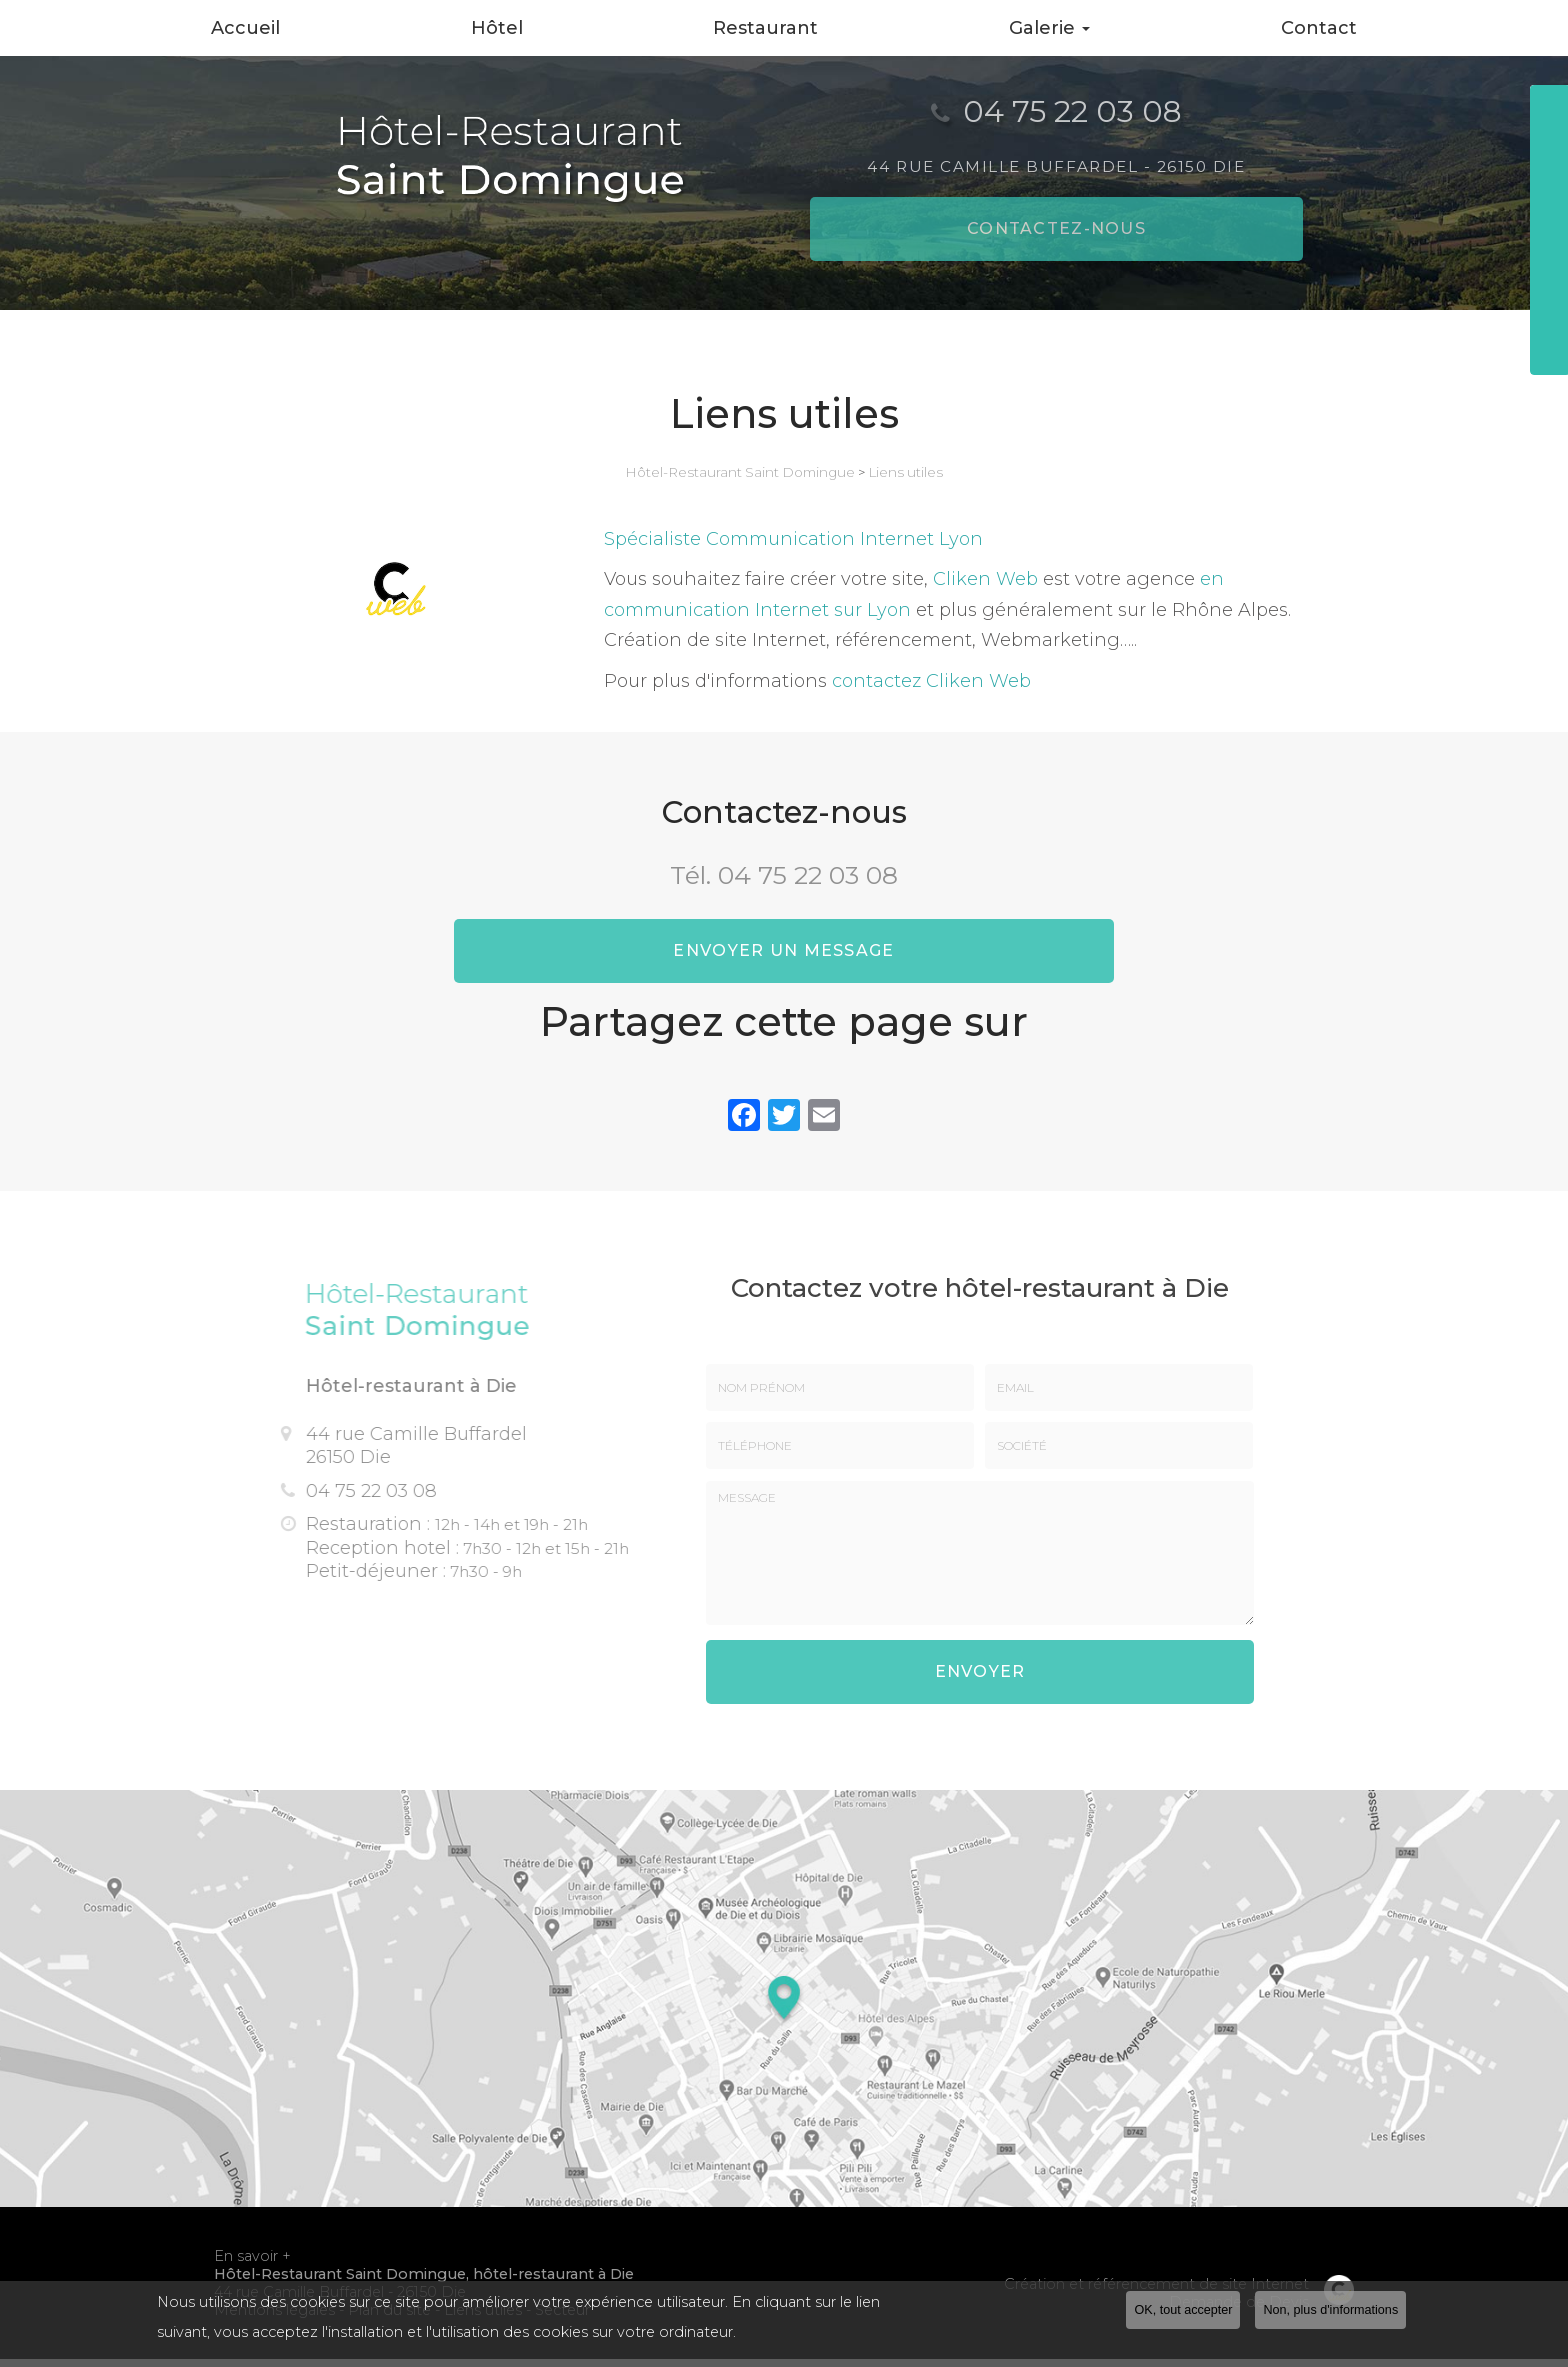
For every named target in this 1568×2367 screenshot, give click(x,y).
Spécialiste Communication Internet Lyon (793, 539)
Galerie (1049, 28)
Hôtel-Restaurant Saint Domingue (740, 472)
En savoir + (252, 2264)
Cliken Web (985, 579)
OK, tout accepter (1183, 2310)
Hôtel (497, 28)
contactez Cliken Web (931, 681)
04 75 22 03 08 (808, 875)
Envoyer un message (784, 958)
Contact (1319, 28)
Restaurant (765, 28)
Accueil (245, 28)
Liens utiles (905, 472)
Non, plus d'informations (1330, 2310)
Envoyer (980, 1683)
